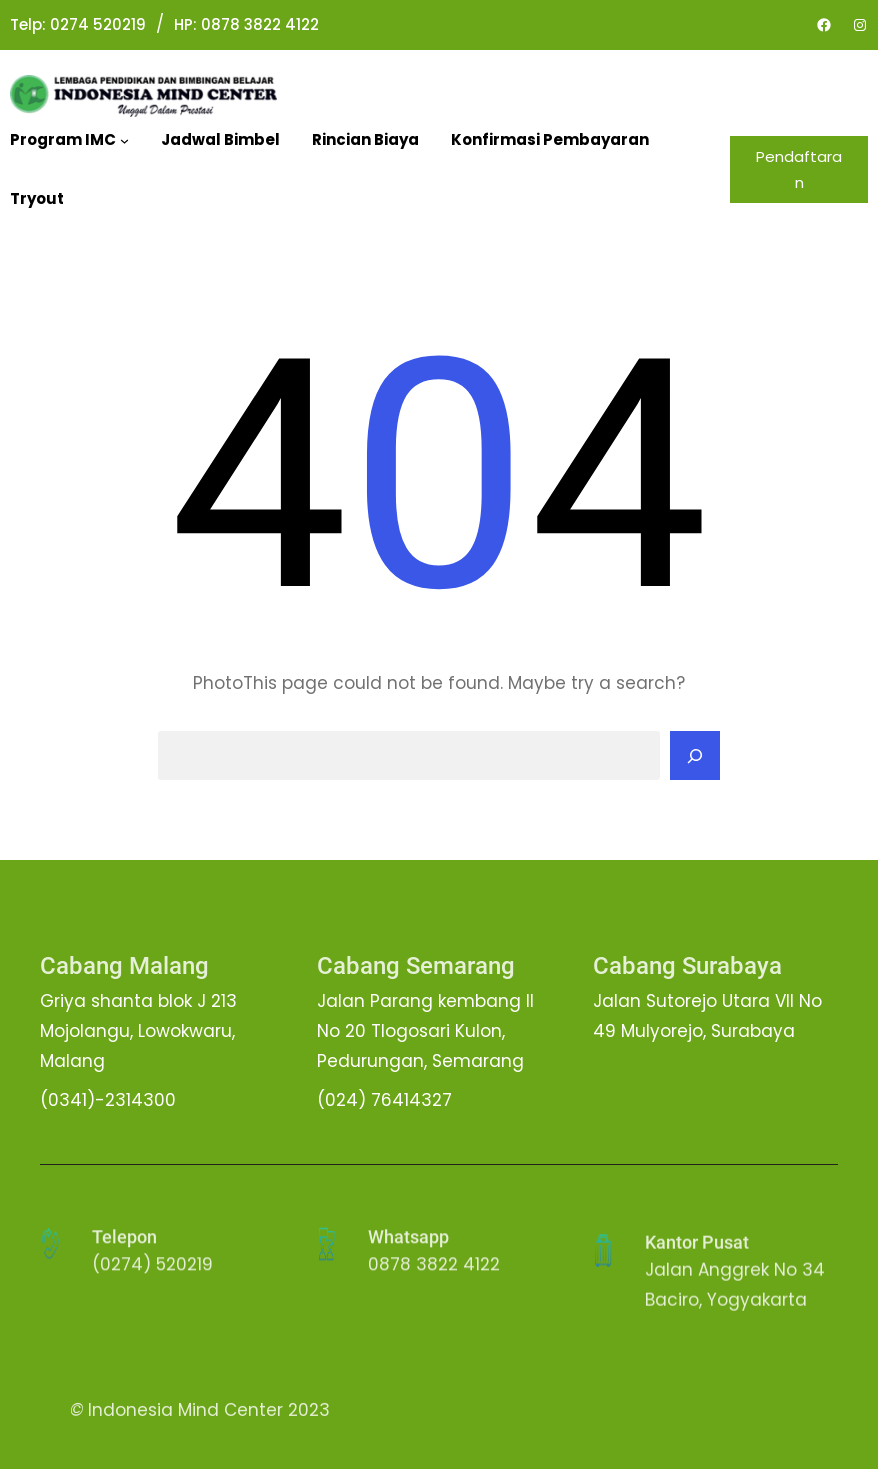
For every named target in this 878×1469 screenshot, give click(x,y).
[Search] (695, 756)
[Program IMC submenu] (124, 140)
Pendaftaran (799, 169)
